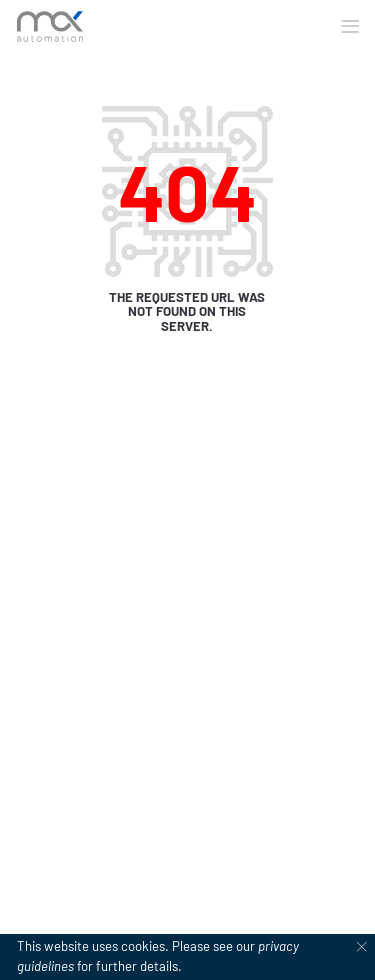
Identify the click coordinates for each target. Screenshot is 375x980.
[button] (350, 27)
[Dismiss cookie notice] (362, 947)
